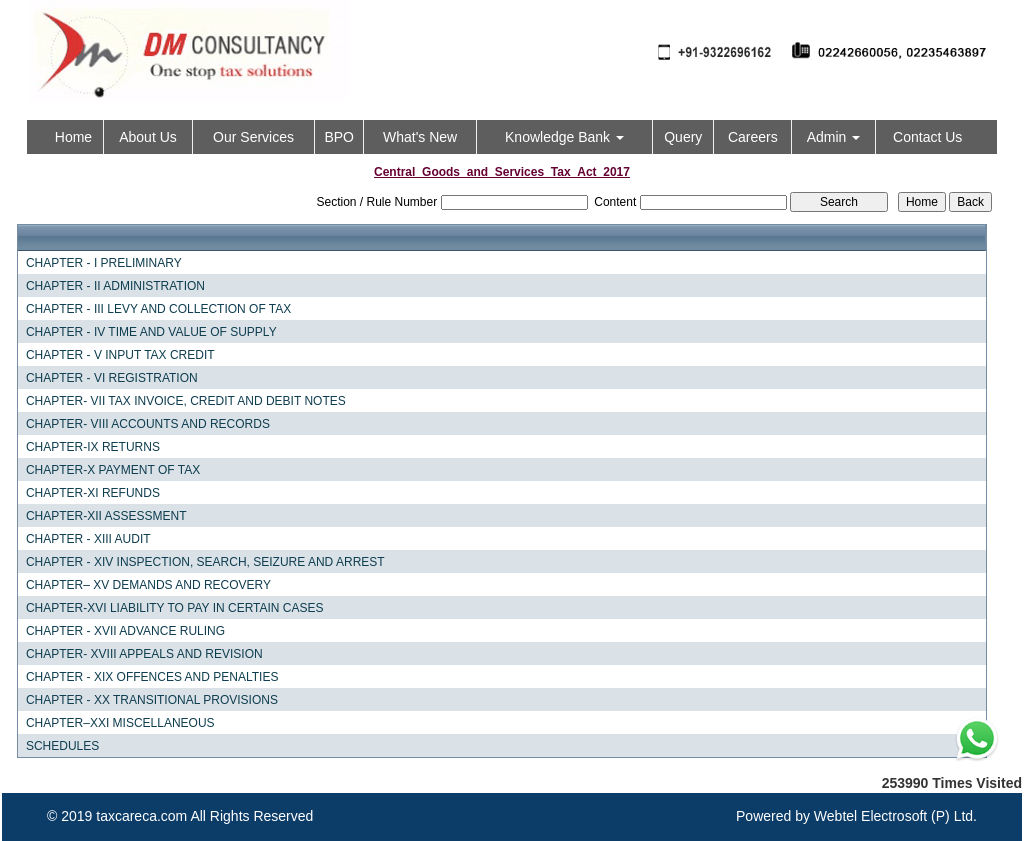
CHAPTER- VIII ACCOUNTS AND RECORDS (148, 424)
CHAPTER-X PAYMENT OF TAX (113, 470)
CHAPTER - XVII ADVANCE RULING (125, 631)
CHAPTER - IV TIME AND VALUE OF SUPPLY (151, 332)
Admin (834, 137)
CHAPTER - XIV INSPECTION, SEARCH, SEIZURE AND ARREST (205, 562)
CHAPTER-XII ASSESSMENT (106, 516)
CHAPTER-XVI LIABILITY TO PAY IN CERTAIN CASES (175, 608)
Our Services (253, 137)
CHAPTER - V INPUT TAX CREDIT (120, 355)
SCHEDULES (62, 746)
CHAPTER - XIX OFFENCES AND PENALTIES (152, 677)
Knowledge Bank (564, 137)
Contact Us (927, 137)
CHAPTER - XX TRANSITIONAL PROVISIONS (152, 700)
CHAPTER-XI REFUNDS (93, 493)
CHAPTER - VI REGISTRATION (112, 378)
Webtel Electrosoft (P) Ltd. (895, 816)
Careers (753, 137)
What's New (420, 137)
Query (683, 137)
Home (73, 137)
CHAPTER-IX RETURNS (93, 447)
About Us (148, 137)
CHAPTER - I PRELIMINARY (104, 263)
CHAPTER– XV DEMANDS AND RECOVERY (148, 585)
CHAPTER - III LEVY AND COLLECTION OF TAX (158, 309)
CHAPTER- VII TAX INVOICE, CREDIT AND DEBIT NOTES (186, 401)
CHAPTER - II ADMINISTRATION (115, 286)
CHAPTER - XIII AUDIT (88, 539)
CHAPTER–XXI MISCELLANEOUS (120, 723)
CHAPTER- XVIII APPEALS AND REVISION (144, 654)
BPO (339, 137)
